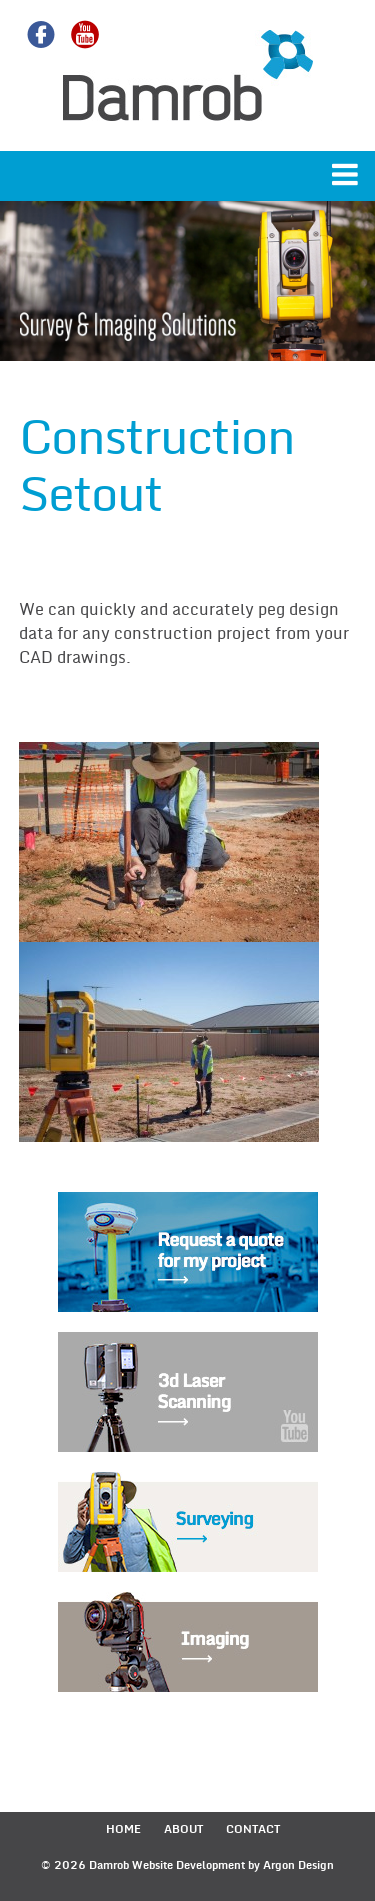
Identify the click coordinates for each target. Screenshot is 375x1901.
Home (123, 1829)
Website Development (188, 1865)
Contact (253, 1829)
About (183, 1829)
